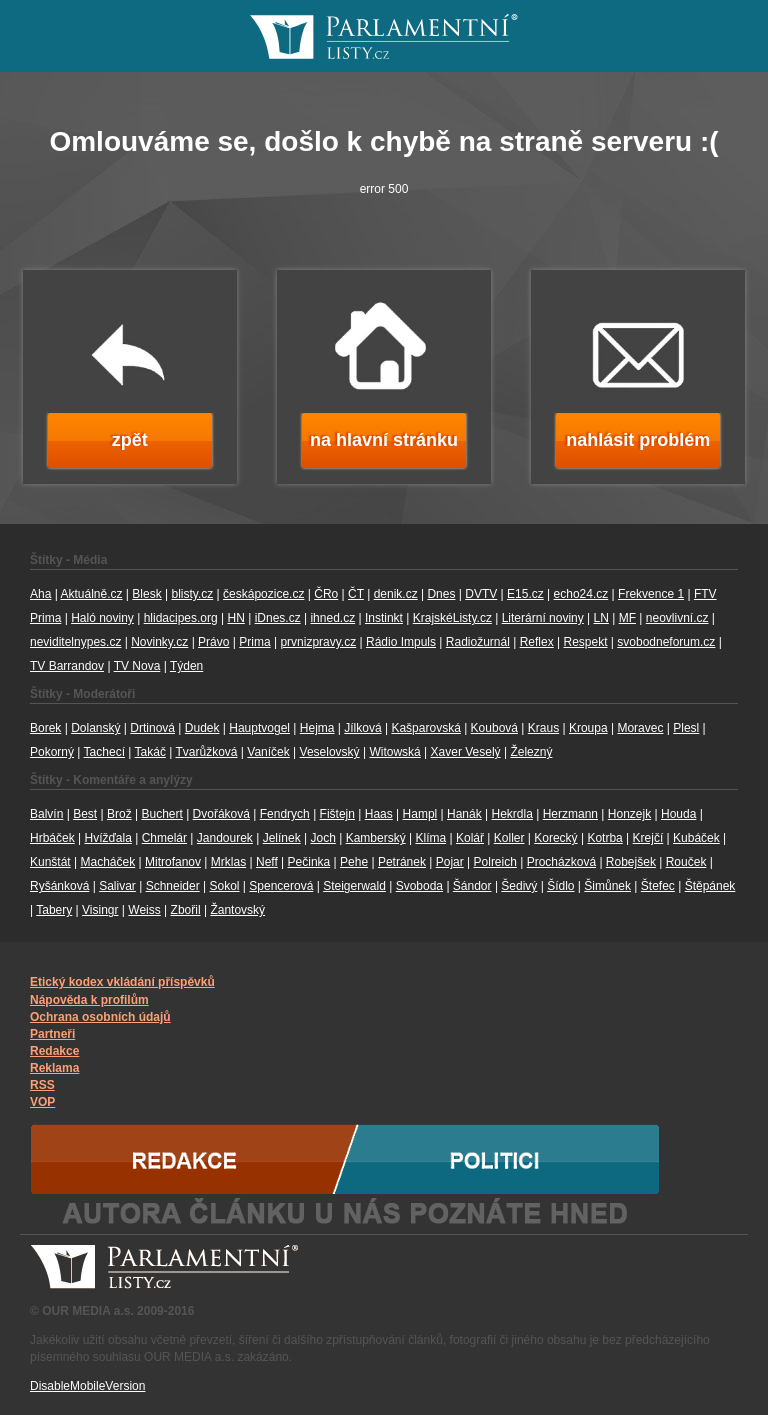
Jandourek (225, 838)
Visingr (100, 910)
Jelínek (282, 838)
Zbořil (186, 910)
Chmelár (164, 838)
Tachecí (104, 752)
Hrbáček (52, 838)
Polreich (495, 862)
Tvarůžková (206, 752)
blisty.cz (192, 594)
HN (235, 618)
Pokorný (52, 752)
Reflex (537, 642)
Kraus (543, 728)
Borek (45, 728)
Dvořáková (221, 814)
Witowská (394, 752)
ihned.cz (332, 618)
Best (85, 814)
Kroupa (588, 728)
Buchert (161, 814)
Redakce (54, 1051)
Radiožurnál (478, 642)
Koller (509, 838)
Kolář (470, 838)
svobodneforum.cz (666, 642)
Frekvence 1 (651, 594)
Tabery (54, 910)
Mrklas (228, 862)
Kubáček (696, 838)
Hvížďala (107, 838)
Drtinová (152, 728)
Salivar (117, 886)
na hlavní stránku (384, 440)
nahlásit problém (638, 440)
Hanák (464, 814)
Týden (186, 666)
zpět (130, 440)
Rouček (686, 862)
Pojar (450, 862)
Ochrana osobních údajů (100, 1017)
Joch (323, 838)
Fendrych (285, 814)
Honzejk (629, 814)
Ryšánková (59, 886)
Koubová (494, 728)
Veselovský (330, 752)
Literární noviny (543, 618)
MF (627, 618)
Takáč (150, 752)
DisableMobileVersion (87, 1386)
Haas (379, 814)
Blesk (146, 594)
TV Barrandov (67, 666)
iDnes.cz (278, 618)
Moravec (640, 728)
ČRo (326, 594)
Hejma (317, 728)
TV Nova (137, 666)
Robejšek (631, 862)
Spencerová (281, 886)
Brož (119, 814)
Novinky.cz (159, 642)
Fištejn (337, 814)
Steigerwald (354, 886)
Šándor (472, 886)
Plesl (686, 728)
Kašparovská (425, 728)
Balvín (46, 814)
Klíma (430, 838)
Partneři (52, 1034)
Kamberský (376, 838)
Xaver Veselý (466, 752)
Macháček (108, 862)
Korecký (555, 838)
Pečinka (309, 862)
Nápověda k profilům (89, 1000)
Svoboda (419, 886)
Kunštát (50, 862)
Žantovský (237, 910)
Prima (254, 642)
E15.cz (525, 594)
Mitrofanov (173, 862)
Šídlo (560, 886)
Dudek (202, 728)
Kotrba (604, 838)
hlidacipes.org (181, 618)
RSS (42, 1085)
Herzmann (570, 814)
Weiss (144, 910)
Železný (531, 752)
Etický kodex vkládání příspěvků (122, 982)
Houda (678, 814)
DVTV (481, 594)
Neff (267, 862)
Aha (40, 594)
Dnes (441, 594)
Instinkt (384, 618)
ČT (356, 594)
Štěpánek (710, 886)
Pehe (354, 862)
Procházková (561, 862)
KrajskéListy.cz (452, 618)
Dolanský (95, 728)
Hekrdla (512, 814)
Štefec (658, 886)
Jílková (362, 728)
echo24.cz (581, 594)
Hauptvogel (259, 728)
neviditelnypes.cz (75, 642)
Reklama (54, 1068)
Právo (213, 642)
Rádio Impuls (401, 642)
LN (601, 618)
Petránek (402, 862)
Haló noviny (102, 618)
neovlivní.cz (677, 618)
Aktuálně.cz (91, 594)
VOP (42, 1102)
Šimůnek (607, 886)
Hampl (420, 814)
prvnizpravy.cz (318, 642)
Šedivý (519, 886)
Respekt (585, 642)
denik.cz (396, 594)
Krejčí (648, 838)
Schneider (173, 886)
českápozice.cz (263, 594)
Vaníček (268, 752)
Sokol (225, 886)
